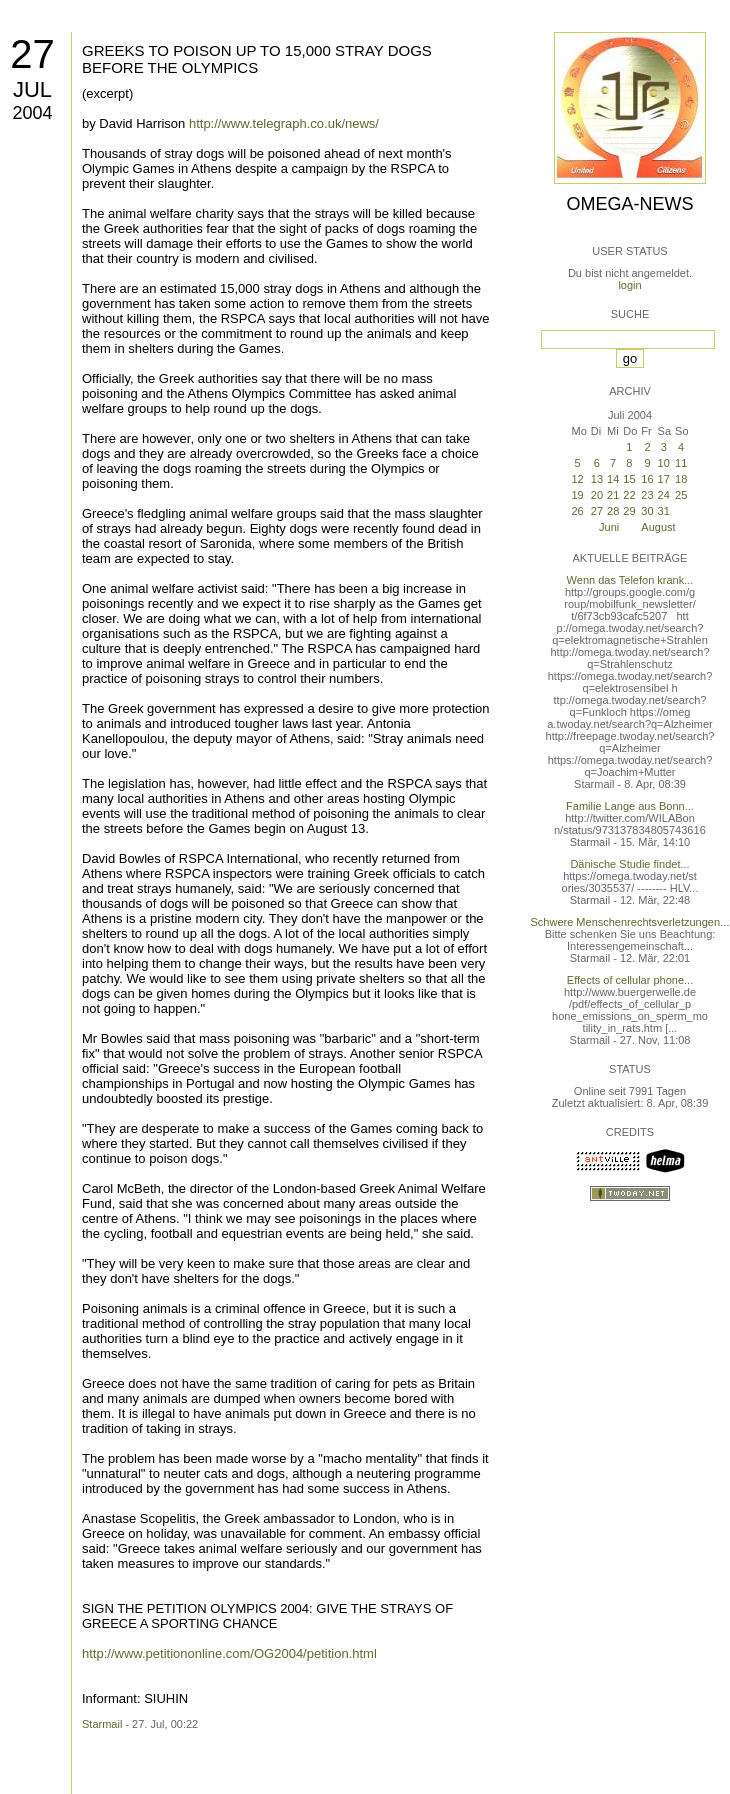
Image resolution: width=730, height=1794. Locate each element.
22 (629, 495)
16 (647, 479)
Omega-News (629, 204)
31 (664, 511)
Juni (609, 527)
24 (664, 495)
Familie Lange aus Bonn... (630, 806)
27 (32, 54)
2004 (32, 113)
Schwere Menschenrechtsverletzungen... (630, 922)
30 (647, 511)
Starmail (102, 1724)
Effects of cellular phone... (630, 980)
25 (681, 495)
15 (629, 479)
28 (613, 511)
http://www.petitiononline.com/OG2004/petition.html (229, 1653)
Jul (32, 89)
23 (647, 495)
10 (664, 463)
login (629, 285)
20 (597, 495)
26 (577, 511)
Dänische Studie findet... (629, 864)
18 (681, 479)
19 (577, 495)
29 (629, 511)
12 (577, 479)
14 (613, 479)
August (658, 527)
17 (664, 479)
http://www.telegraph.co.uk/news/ (284, 123)
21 (613, 495)
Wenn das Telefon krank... (630, 580)
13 (597, 479)
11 (681, 463)
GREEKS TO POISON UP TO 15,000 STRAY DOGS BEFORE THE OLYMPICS (257, 59)
